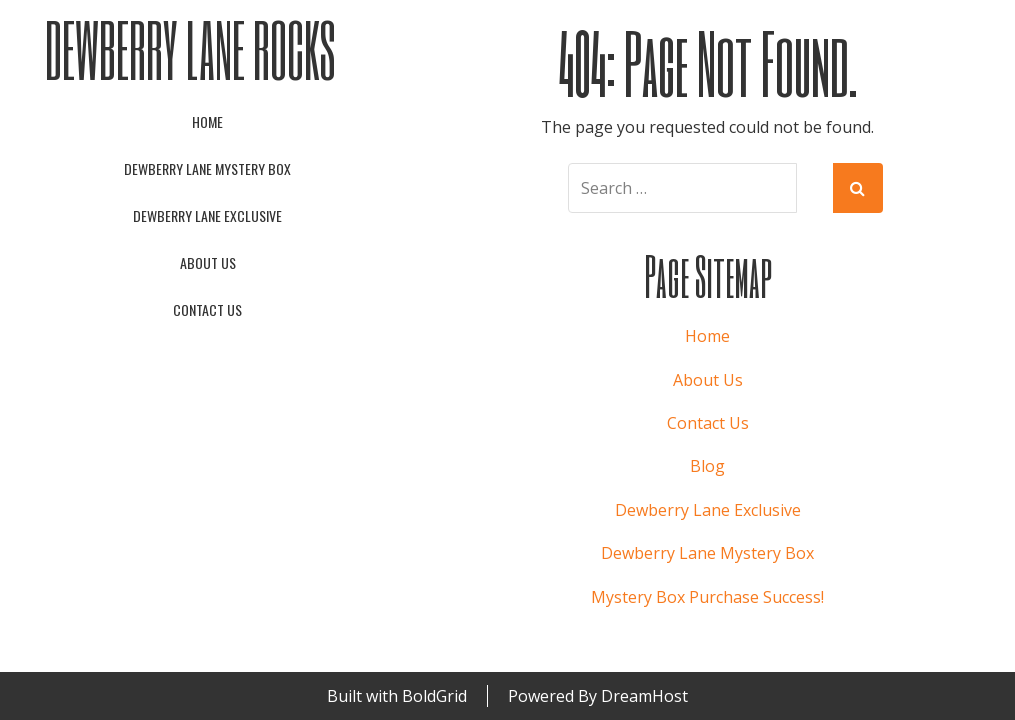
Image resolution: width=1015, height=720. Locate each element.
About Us (208, 262)
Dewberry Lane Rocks (190, 49)
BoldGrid (434, 696)
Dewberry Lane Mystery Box (207, 168)
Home (207, 121)
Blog (707, 466)
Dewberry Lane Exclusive (207, 215)
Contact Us (207, 309)
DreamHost (644, 696)
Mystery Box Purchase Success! (707, 597)
